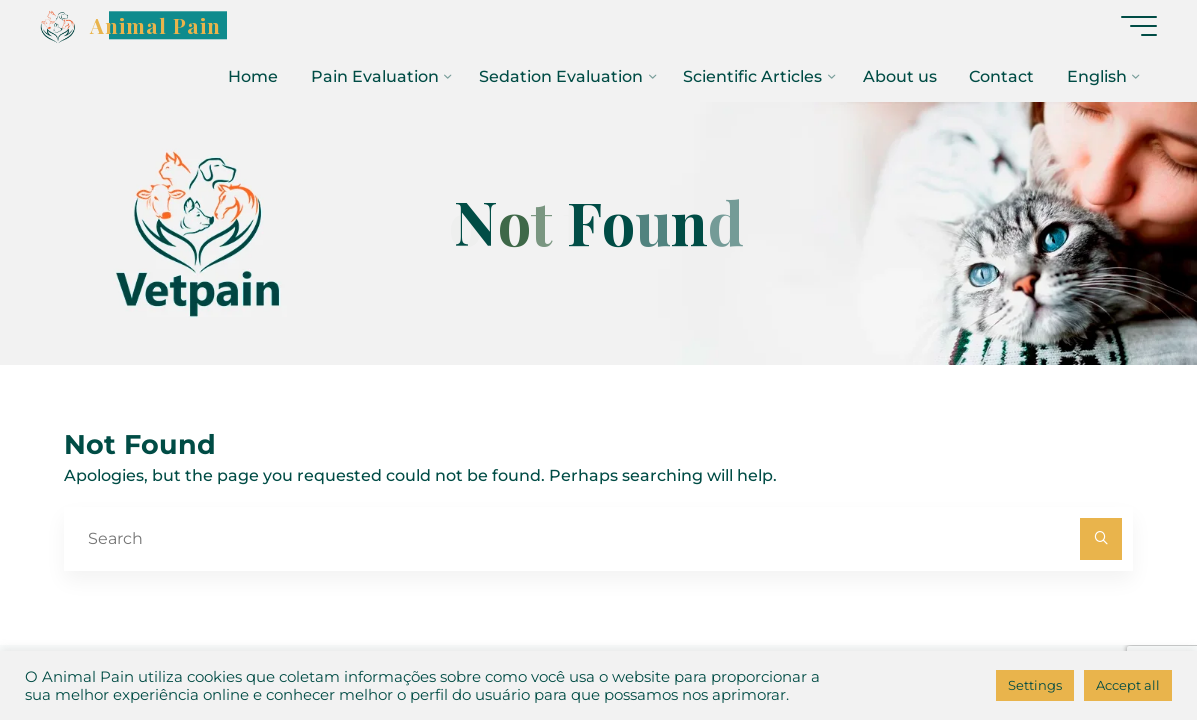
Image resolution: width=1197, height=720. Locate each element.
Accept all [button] (1128, 685)
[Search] (1101, 539)
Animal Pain (155, 25)
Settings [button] (1035, 685)
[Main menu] (1139, 26)
